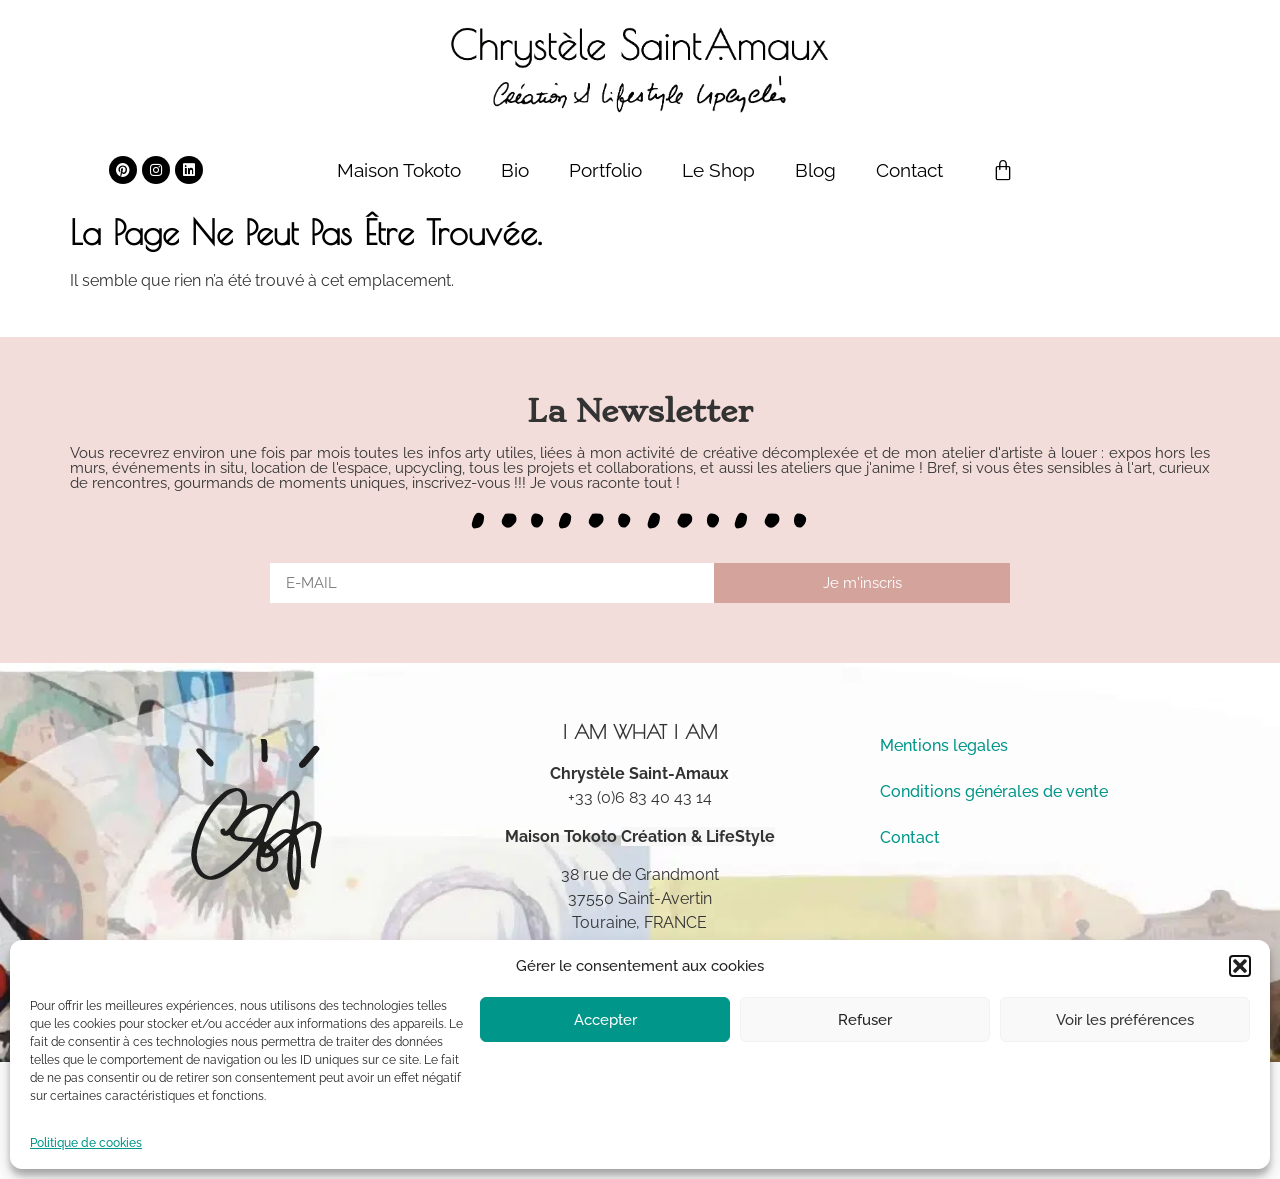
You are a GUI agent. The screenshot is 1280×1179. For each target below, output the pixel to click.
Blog (815, 170)
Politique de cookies (86, 1143)
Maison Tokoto (399, 170)
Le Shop (718, 170)
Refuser (865, 1020)
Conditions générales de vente (994, 791)
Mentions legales (944, 745)
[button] (1240, 966)
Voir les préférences (1125, 1020)
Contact (909, 170)
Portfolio (605, 170)
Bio (515, 170)
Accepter (605, 1020)
